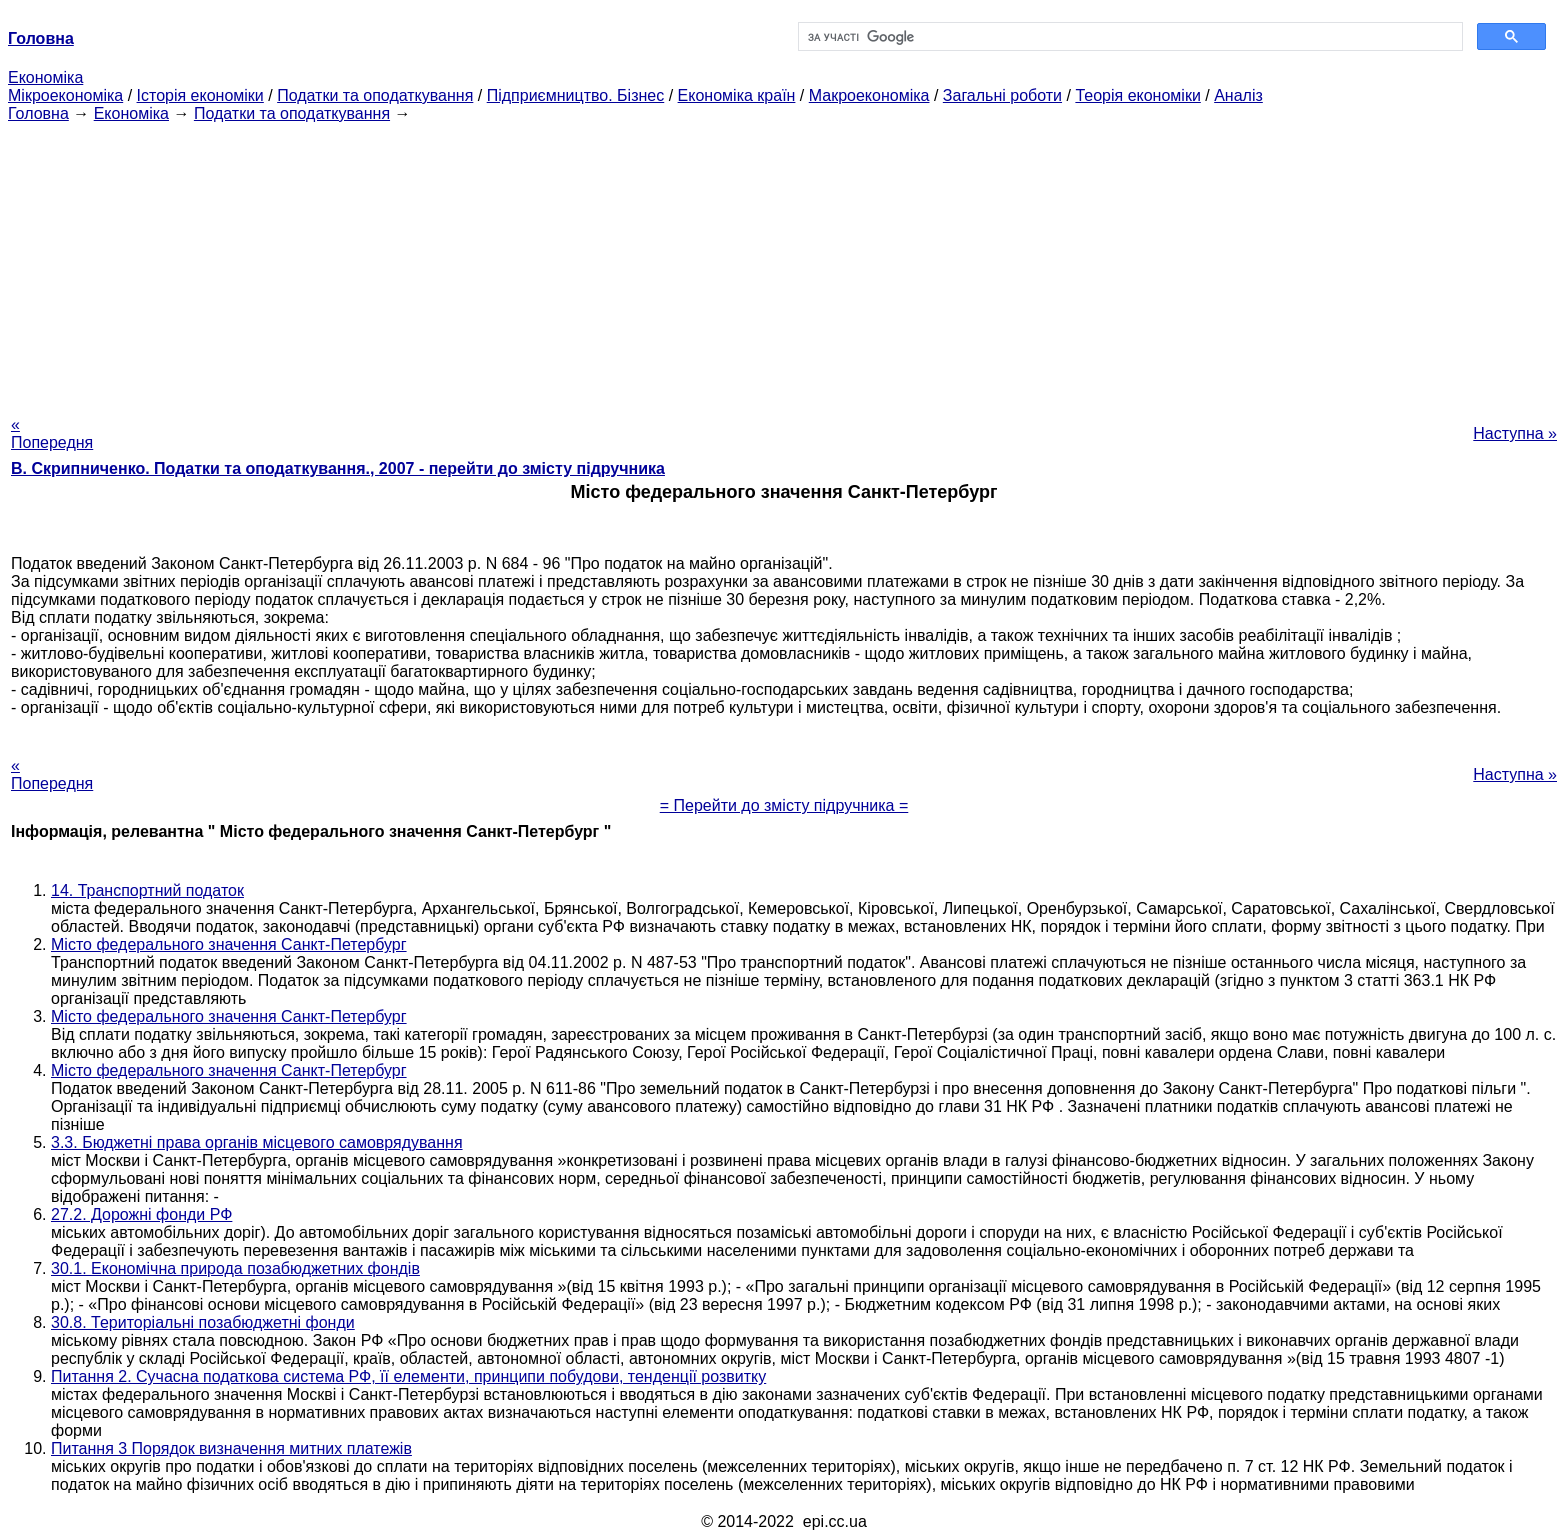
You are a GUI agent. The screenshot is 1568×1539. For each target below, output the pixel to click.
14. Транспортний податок (147, 890)
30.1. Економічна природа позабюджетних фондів (235, 1268)
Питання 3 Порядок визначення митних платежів (231, 1448)
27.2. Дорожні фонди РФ (141, 1214)
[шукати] (1128, 37)
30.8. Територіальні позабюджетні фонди (203, 1322)
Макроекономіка (869, 95)
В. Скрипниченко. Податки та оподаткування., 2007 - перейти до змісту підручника (338, 468)
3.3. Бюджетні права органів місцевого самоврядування (257, 1142)
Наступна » (1515, 433)
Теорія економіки (1137, 95)
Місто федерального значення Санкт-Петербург (229, 944)
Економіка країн (737, 95)
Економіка (45, 77)
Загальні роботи (1002, 95)
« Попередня (52, 433)
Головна (38, 113)
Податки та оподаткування (375, 95)
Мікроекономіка (65, 95)
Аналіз (1238, 95)
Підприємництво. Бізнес (576, 95)
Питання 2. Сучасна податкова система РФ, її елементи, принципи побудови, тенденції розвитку (408, 1376)
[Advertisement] (784, 263)
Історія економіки (200, 95)
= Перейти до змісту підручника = (784, 805)
